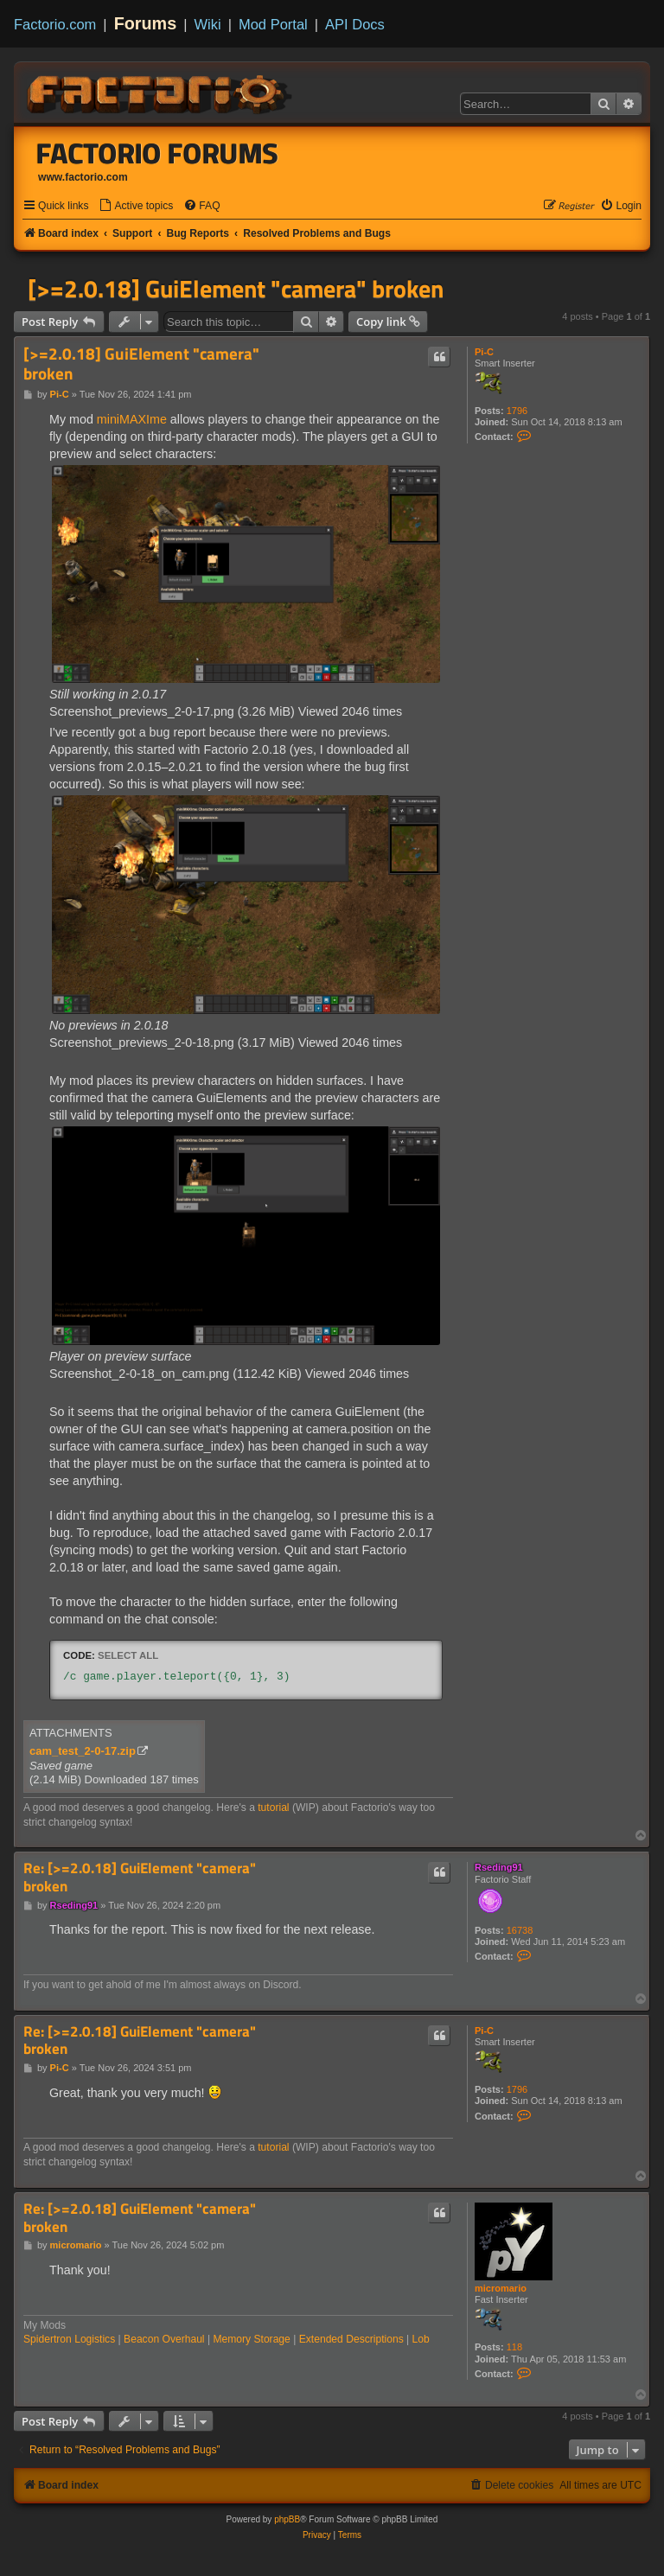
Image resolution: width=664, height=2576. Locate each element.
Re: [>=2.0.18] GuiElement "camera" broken (139, 1877)
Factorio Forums (157, 153)
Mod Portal (273, 24)
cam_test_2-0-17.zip (82, 1750)
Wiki (208, 24)
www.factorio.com (83, 177)
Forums (145, 23)
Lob (421, 2339)
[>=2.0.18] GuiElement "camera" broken (236, 289)
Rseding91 (499, 1867)
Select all (128, 1655)
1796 (517, 410)
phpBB (287, 2519)
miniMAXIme (132, 419)
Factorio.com (55, 24)
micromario (501, 2288)
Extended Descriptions (351, 2339)
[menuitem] (136, 206)
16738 (520, 1930)
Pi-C (484, 352)
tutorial (273, 1807)
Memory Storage (251, 2339)
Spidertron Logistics (69, 2339)
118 (514, 2347)
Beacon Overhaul (164, 2339)
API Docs (355, 24)
